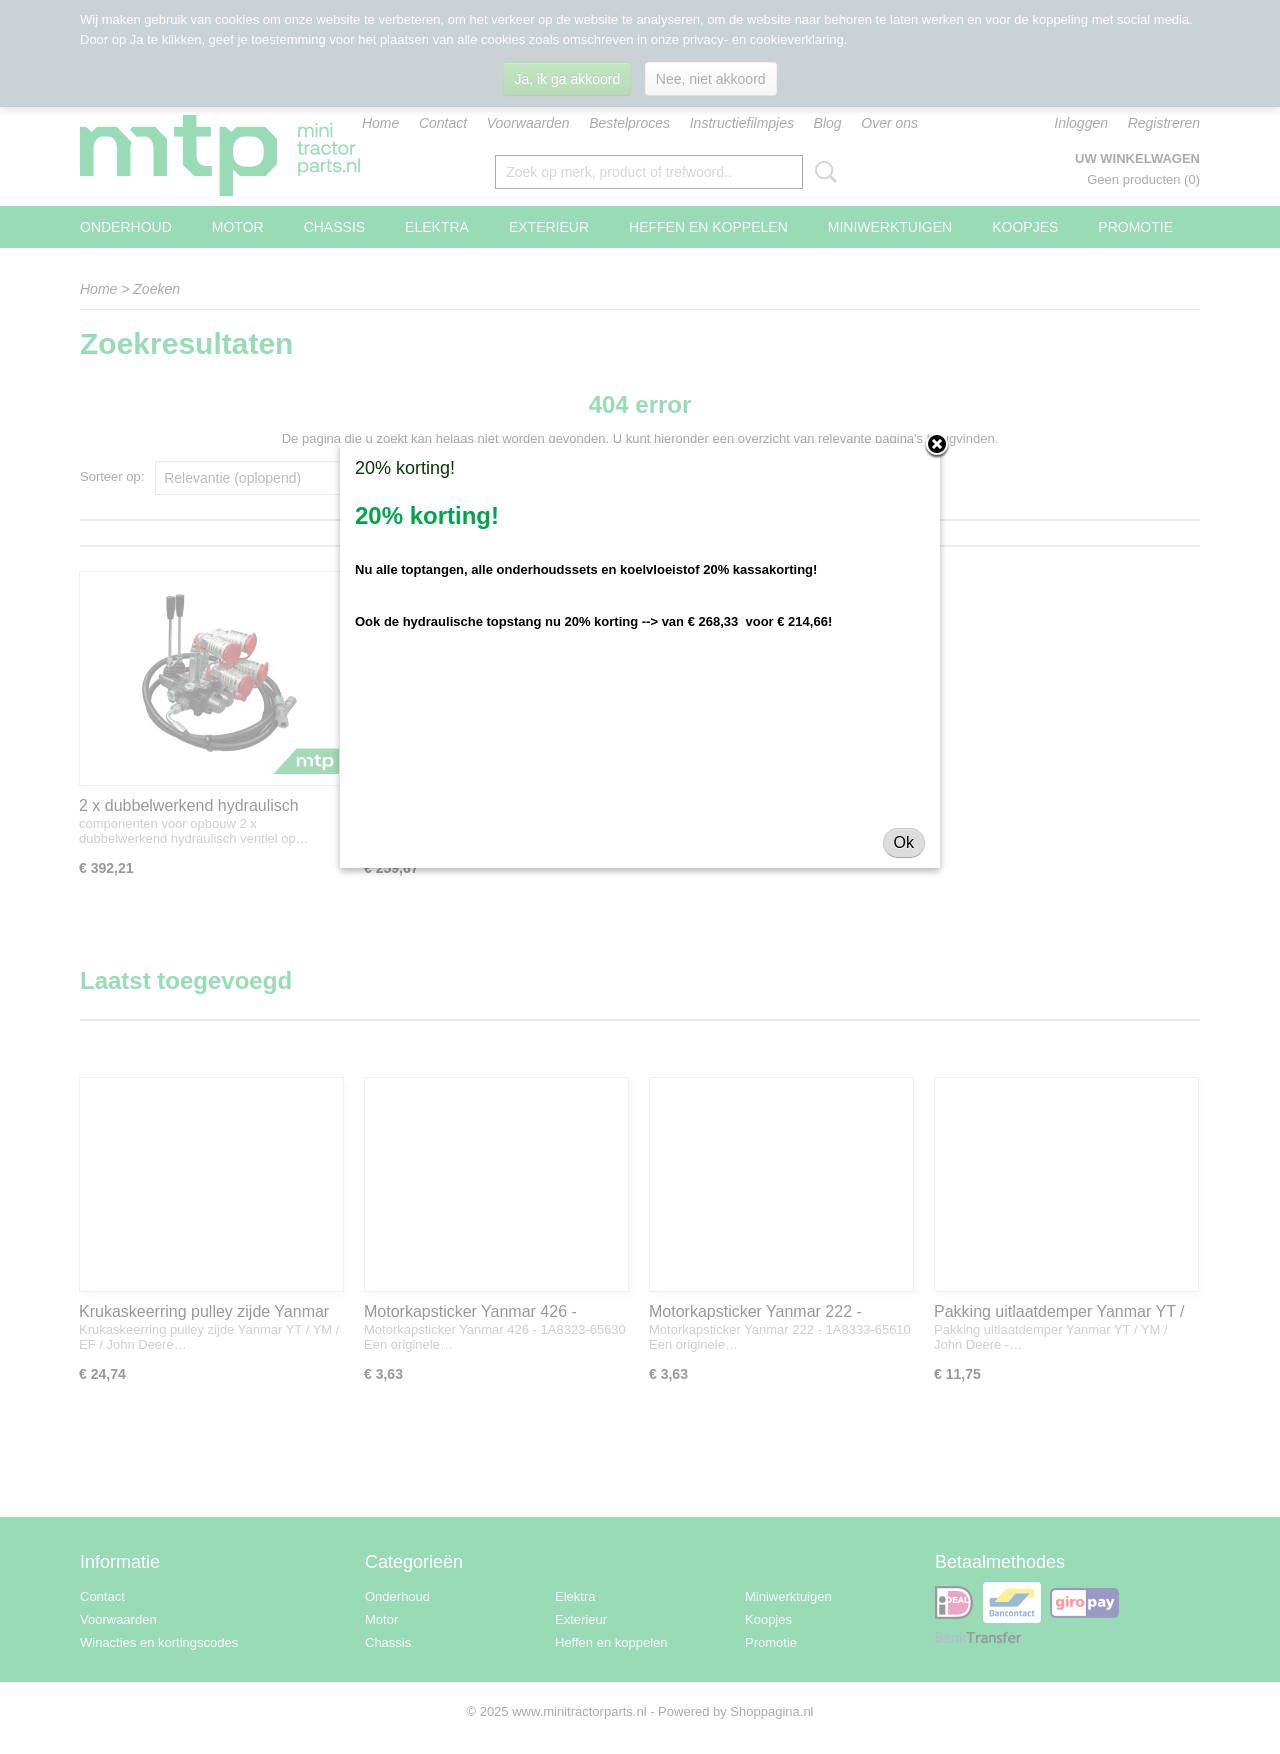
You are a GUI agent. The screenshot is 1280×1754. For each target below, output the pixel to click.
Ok (904, 842)
